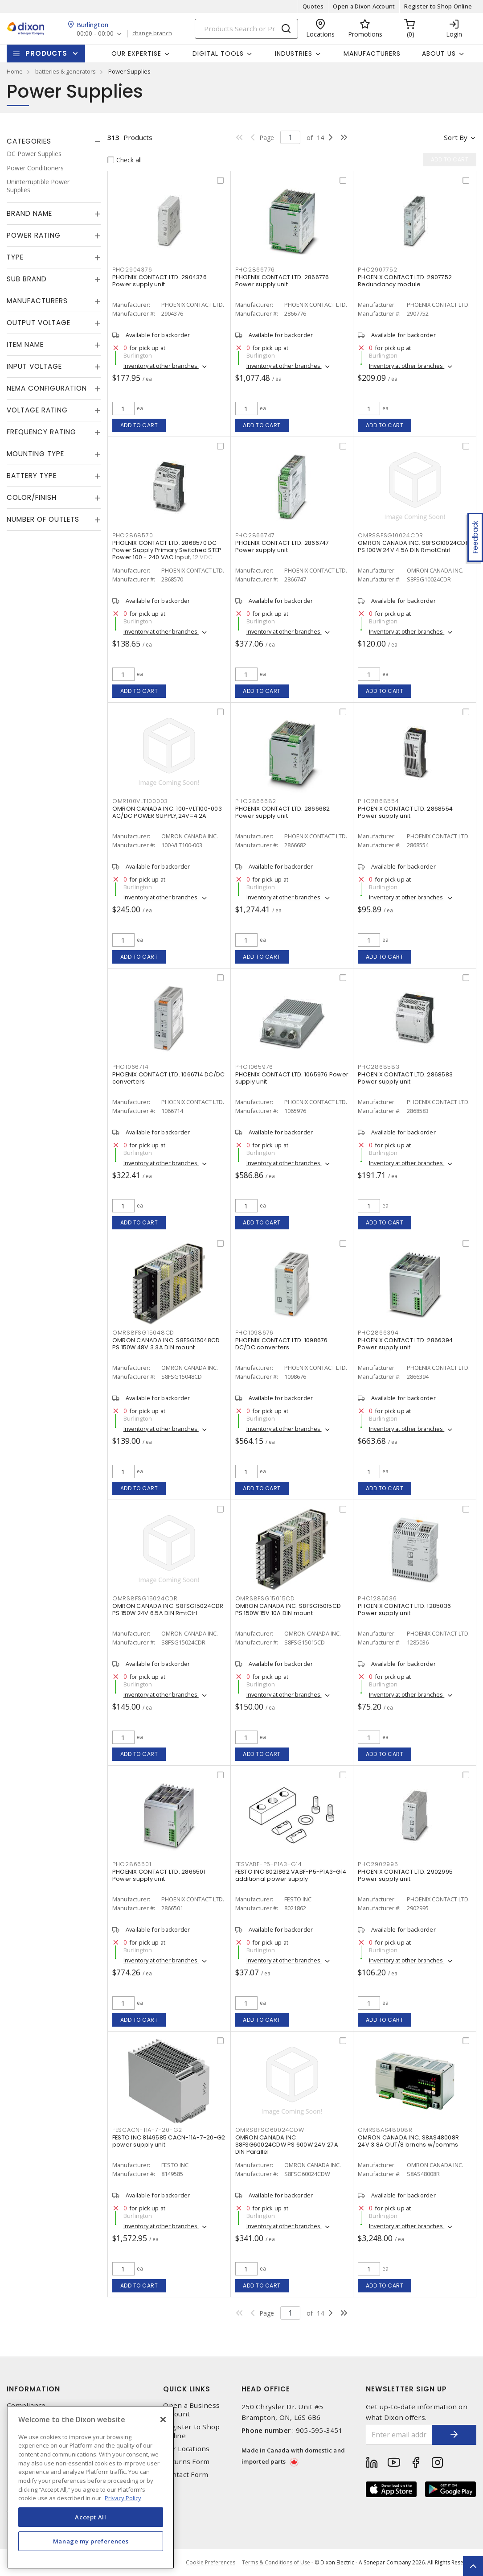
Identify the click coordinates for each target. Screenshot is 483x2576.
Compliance (26, 2405)
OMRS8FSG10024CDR (390, 535)
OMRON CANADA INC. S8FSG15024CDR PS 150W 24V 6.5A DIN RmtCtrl (168, 1609)
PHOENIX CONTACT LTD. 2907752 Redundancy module (405, 280)
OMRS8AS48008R (385, 2130)
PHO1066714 (130, 1067)
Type (15, 257)
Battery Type (32, 475)
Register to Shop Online (438, 6)
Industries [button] (293, 53)
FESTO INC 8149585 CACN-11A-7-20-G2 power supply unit (168, 2141)
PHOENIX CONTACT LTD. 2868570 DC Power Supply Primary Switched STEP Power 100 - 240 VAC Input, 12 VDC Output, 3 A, (167, 553)
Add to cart (139, 425)
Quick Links (186, 2389)
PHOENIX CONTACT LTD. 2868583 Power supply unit (405, 1078)
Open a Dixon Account (364, 6)
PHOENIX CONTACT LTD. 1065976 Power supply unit (292, 1078)
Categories (29, 141)
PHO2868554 (378, 801)
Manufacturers (372, 53)
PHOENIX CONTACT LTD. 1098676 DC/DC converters (281, 1343)
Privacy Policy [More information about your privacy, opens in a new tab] (123, 2498)
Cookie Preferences (210, 2562)
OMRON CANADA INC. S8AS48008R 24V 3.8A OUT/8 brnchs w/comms (408, 2141)
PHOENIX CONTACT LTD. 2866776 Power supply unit (282, 280)
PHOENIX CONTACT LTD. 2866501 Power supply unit (158, 1875)
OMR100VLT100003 (140, 801)
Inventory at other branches (161, 366)
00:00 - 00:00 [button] (95, 33)
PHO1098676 (254, 1332)
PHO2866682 (256, 801)
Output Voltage (38, 322)
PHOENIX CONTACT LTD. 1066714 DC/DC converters (168, 1078)
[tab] (54, 141)
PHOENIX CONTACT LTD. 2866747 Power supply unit (282, 546)
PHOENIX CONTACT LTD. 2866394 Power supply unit (405, 1343)
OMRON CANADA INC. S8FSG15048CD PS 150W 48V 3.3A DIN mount (166, 1343)
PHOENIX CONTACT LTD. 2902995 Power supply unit (405, 1875)
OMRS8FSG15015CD (265, 1598)
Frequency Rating (41, 432)
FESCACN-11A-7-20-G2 (147, 2130)
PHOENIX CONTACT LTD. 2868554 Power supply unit (405, 812)
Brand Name (29, 213)
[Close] (163, 2419)
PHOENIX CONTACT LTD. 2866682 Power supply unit (282, 812)
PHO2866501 (131, 1864)
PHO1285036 (377, 1598)
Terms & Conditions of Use (276, 2562)
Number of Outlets (43, 519)
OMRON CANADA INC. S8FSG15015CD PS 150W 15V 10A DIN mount (288, 1609)
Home (15, 71)
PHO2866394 (378, 1332)
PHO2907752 (377, 269)
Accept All (90, 2517)
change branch (152, 33)
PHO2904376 (132, 269)
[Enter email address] (399, 2435)
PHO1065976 (254, 1067)
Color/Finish (32, 497)
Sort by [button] (455, 137)
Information (33, 2389)
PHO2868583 (379, 1067)
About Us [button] (439, 53)
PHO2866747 (255, 535)
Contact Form (185, 2474)
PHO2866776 (255, 269)
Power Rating (34, 235)
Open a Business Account (191, 2409)
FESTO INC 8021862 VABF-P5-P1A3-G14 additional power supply (291, 1875)
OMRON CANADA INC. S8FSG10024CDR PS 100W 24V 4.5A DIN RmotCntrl (413, 546)
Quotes (313, 6)
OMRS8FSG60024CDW (269, 2130)
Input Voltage (34, 366)
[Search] (246, 29)
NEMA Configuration (47, 388)
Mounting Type (35, 453)
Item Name (25, 344)
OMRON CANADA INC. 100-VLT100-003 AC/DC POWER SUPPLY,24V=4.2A (167, 812)
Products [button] (46, 53)
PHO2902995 (378, 1864)
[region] (90, 2487)
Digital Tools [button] (218, 53)
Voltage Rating (37, 410)
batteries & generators (65, 71)
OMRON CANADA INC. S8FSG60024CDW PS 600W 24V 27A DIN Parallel (286, 2145)
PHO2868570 (132, 535)
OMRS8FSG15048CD (143, 1332)
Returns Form (186, 2461)
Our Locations (186, 2448)
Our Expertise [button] (136, 53)
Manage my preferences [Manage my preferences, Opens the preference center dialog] (91, 2541)
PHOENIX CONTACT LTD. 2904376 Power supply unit (159, 280)
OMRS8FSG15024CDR (145, 1598)
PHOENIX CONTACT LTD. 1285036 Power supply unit (404, 1609)
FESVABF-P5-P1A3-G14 (268, 1864)
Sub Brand (27, 279)
